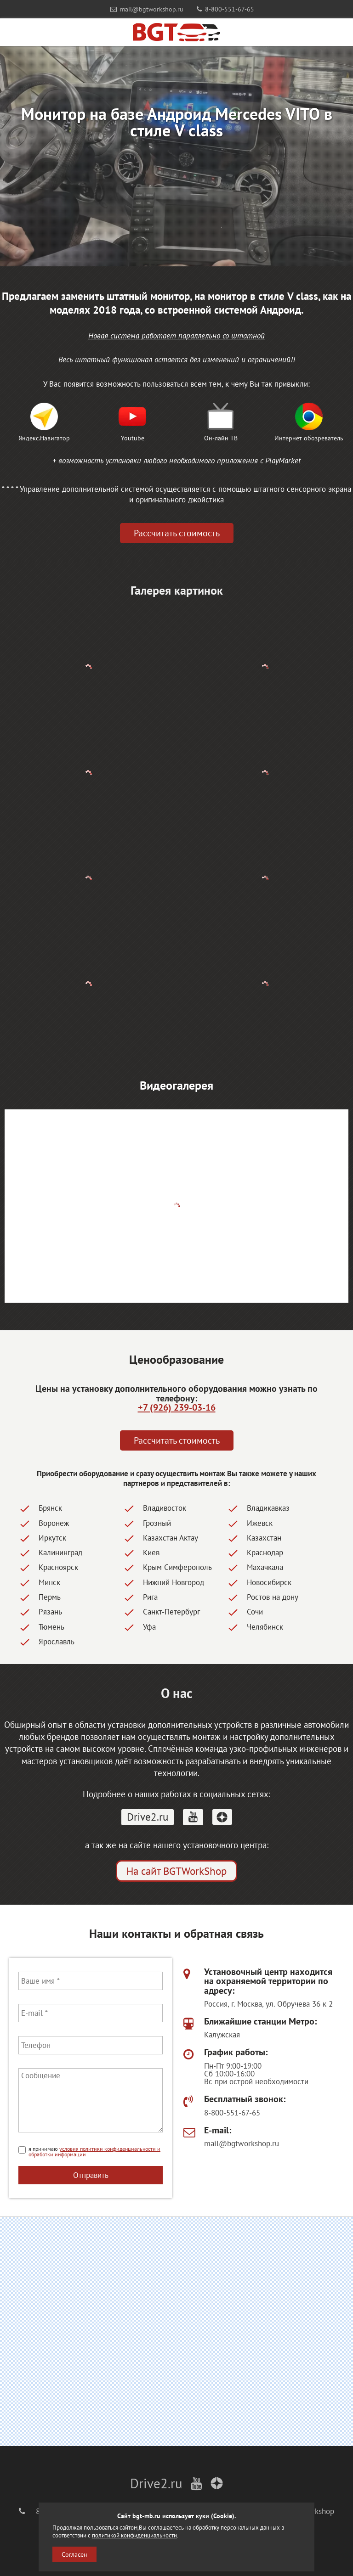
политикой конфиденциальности (134, 2535)
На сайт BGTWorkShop (176, 1871)
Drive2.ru (147, 1816)
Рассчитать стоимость (177, 533)
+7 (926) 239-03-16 (177, 1407)
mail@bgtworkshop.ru (146, 9)
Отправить (90, 2175)
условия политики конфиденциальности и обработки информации (94, 2151)
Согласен (74, 2554)
